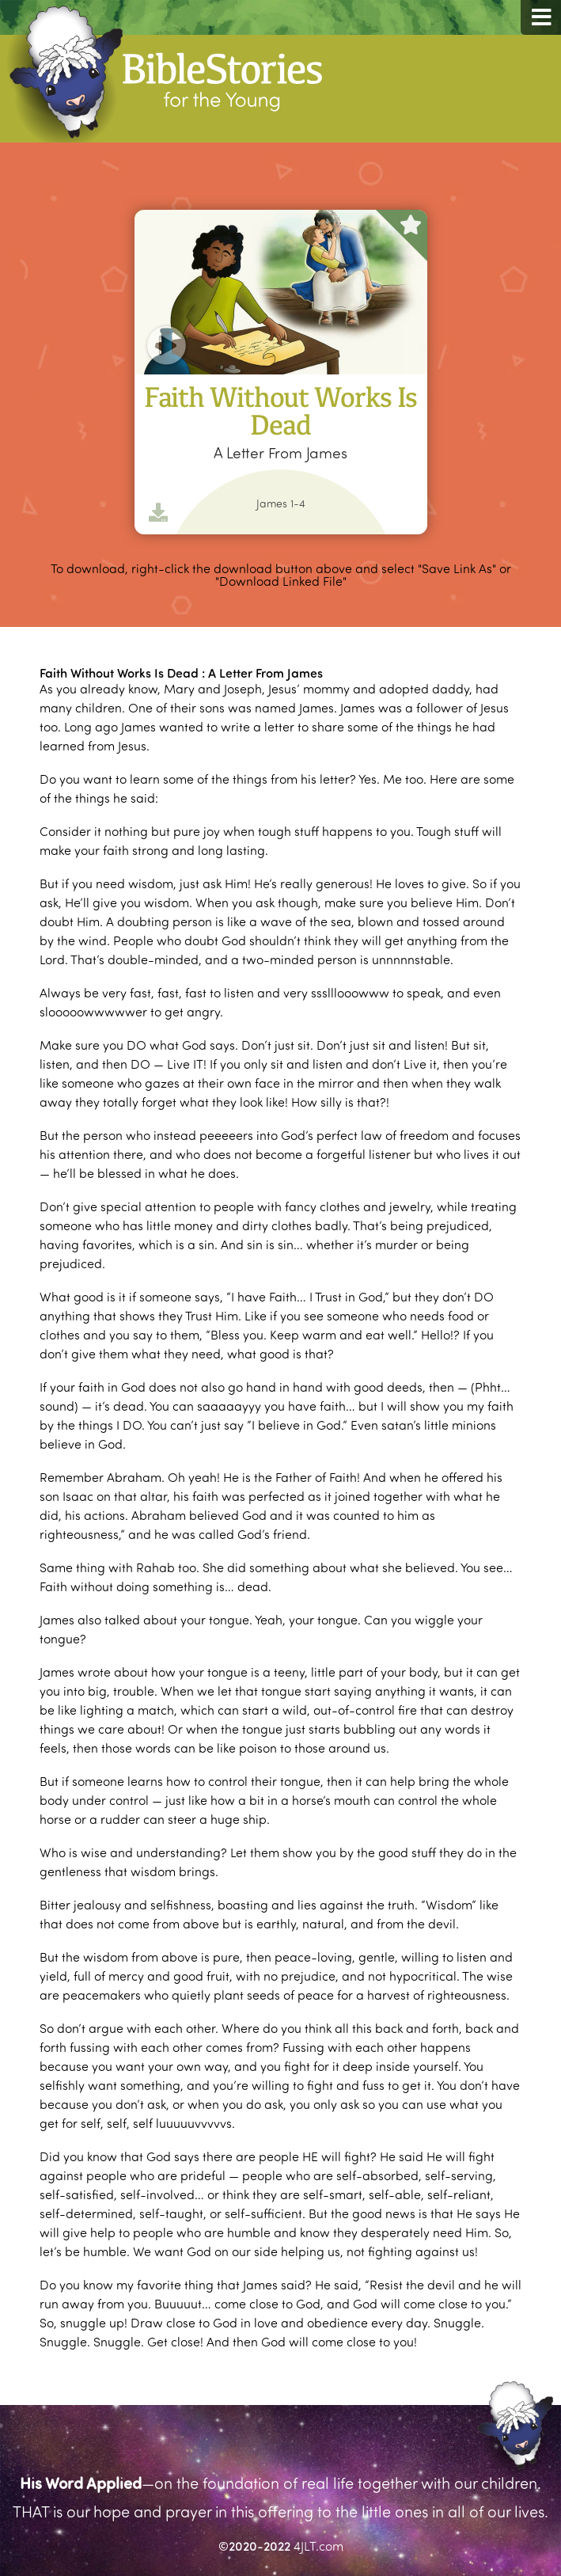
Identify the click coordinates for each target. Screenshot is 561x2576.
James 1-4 (280, 503)
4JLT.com (318, 2545)
